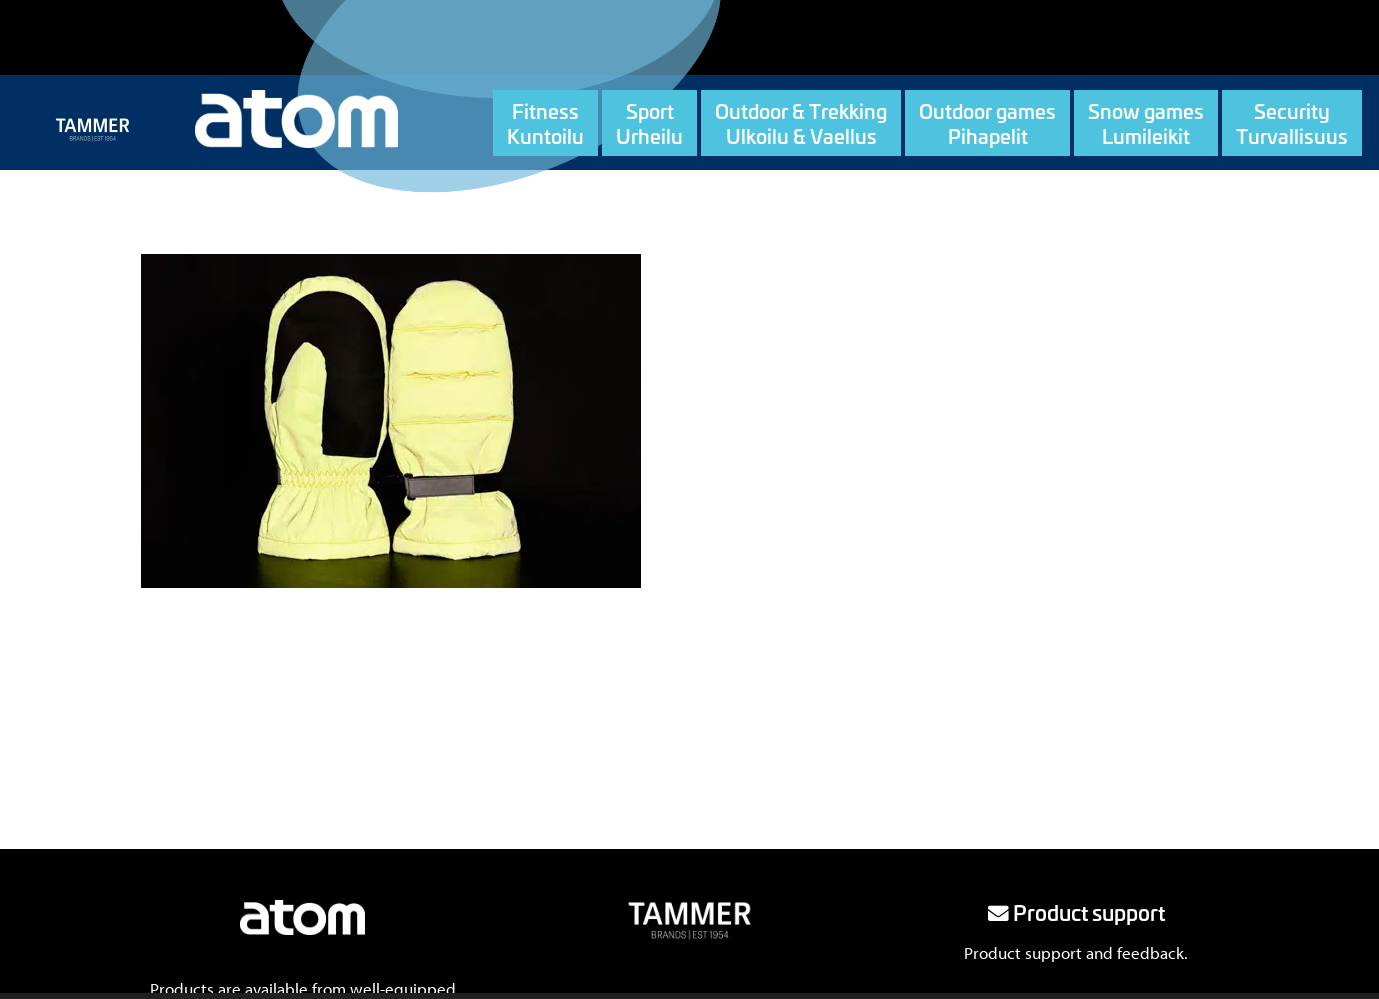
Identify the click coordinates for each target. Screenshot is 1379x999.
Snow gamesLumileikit (1146, 123)
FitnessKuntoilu (545, 123)
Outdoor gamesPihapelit (987, 123)
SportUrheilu (649, 123)
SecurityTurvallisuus (1292, 123)
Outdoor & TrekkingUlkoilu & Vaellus (801, 123)
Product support (1076, 912)
